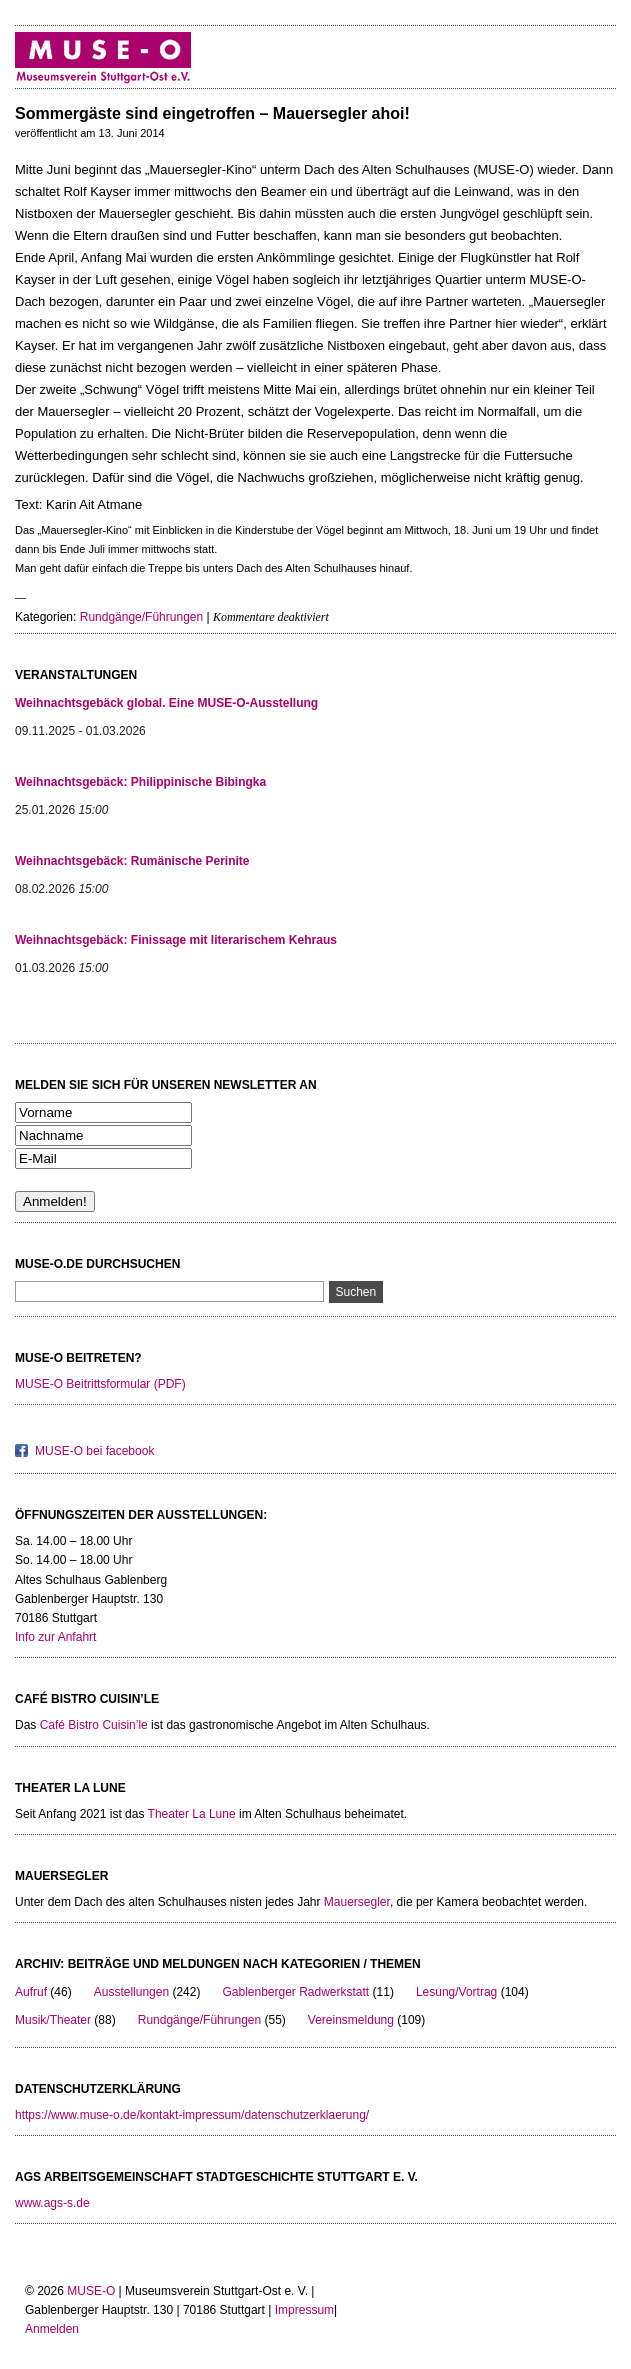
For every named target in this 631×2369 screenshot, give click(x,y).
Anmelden (52, 2329)
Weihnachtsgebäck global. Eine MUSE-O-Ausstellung (166, 703)
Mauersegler (357, 1902)
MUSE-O (91, 2291)
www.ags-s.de (52, 2203)
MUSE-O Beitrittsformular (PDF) (100, 1384)
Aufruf (31, 1992)
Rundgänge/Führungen (141, 617)
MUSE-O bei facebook (94, 1451)
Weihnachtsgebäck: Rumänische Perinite (132, 861)
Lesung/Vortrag (456, 1992)
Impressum (304, 2310)
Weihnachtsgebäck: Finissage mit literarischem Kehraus (176, 940)
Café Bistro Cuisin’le (94, 1725)
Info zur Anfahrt (55, 1637)
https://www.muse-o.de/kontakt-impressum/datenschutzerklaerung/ (192, 2115)
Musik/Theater (53, 2020)
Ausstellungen (131, 1992)
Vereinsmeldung (351, 2020)
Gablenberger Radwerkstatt (295, 1992)
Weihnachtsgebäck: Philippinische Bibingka (140, 782)
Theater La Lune (192, 1814)
